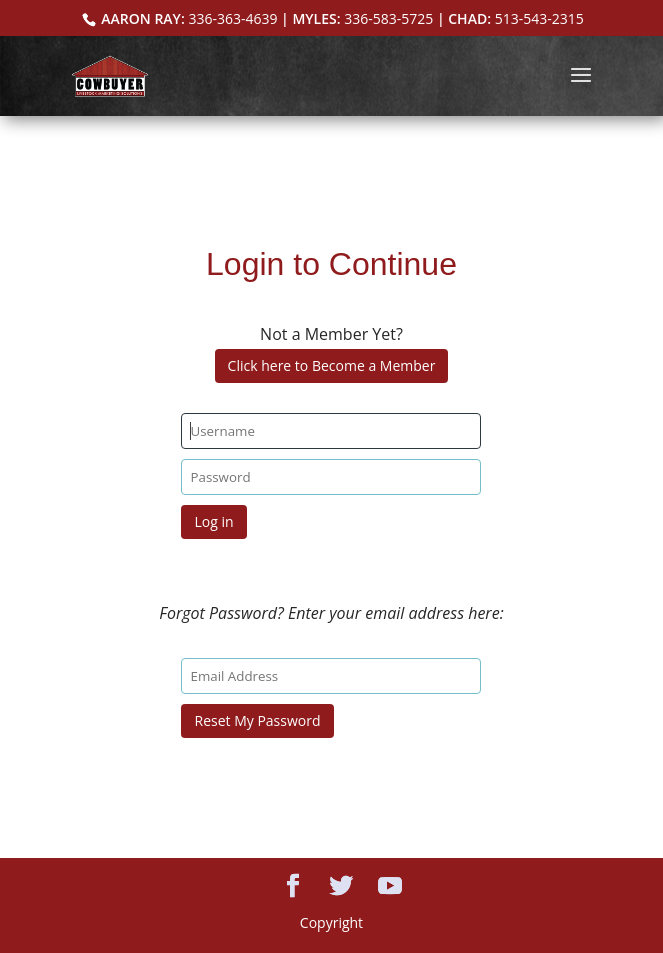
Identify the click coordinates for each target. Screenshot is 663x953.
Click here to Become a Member (332, 365)
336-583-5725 (388, 18)
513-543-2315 (539, 18)
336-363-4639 (232, 18)
